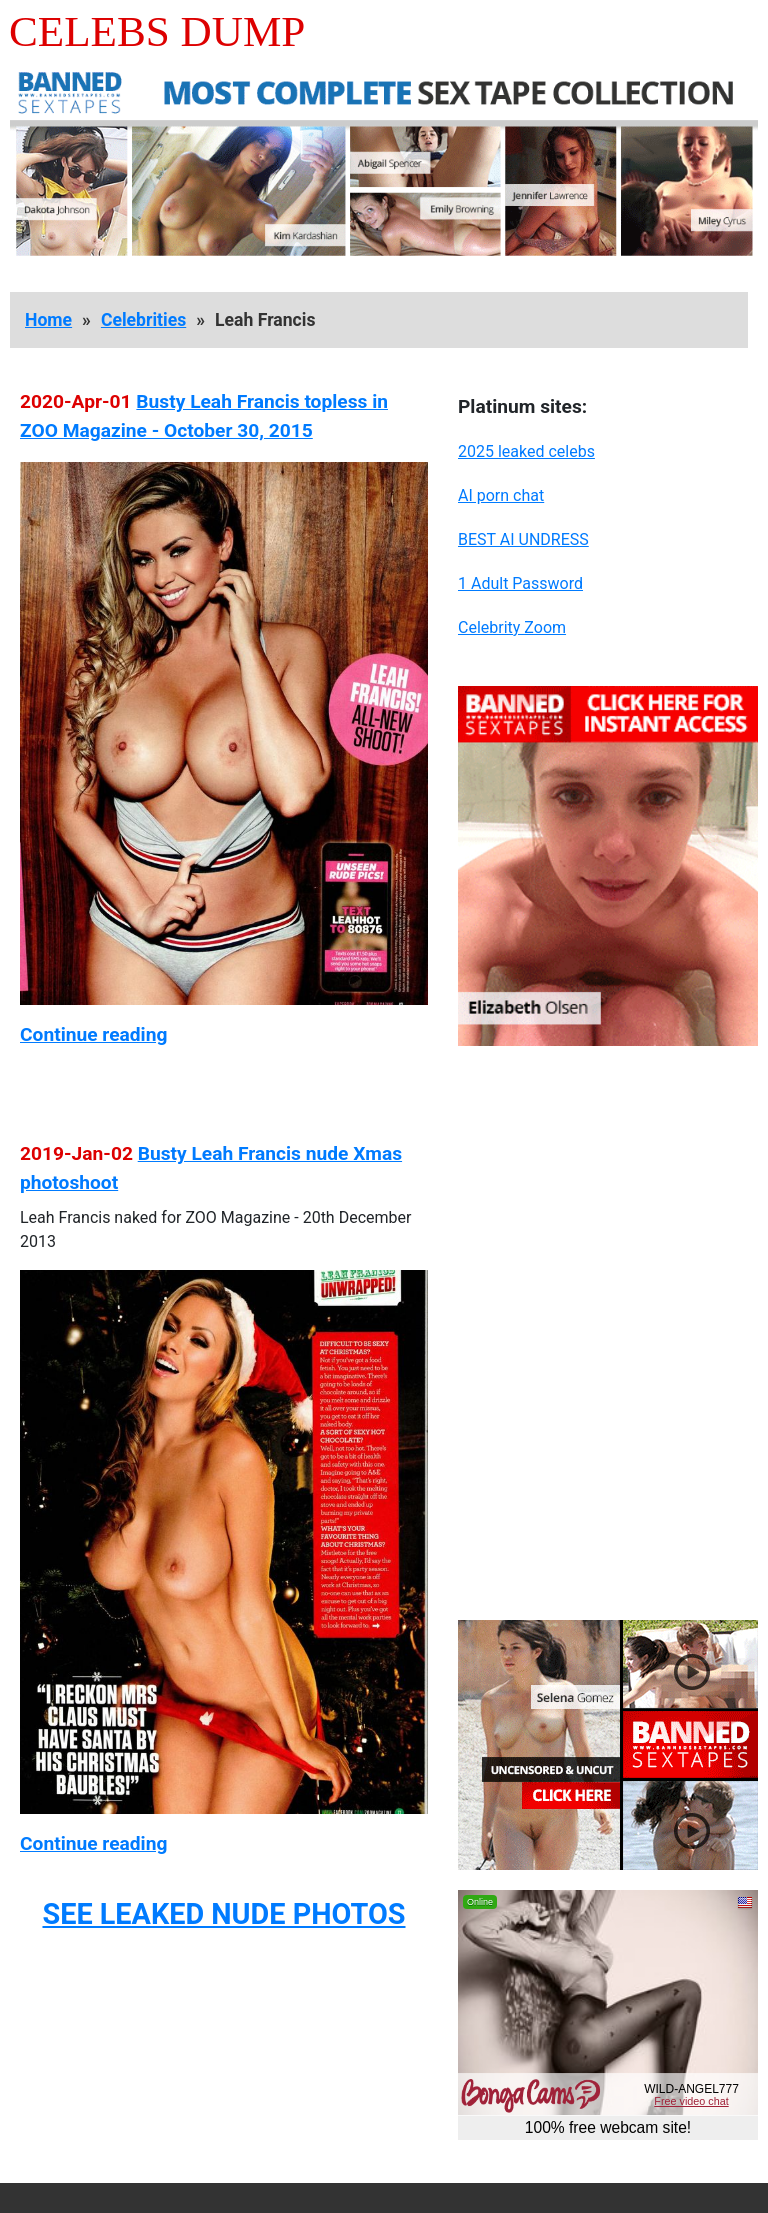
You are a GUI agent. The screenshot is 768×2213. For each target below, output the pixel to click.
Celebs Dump (157, 31)
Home (48, 320)
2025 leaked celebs (526, 451)
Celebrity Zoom (512, 627)
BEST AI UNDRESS (523, 539)
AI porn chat (501, 495)
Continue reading (93, 1034)
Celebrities (143, 320)
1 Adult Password (520, 583)
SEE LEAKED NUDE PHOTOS (223, 1914)
